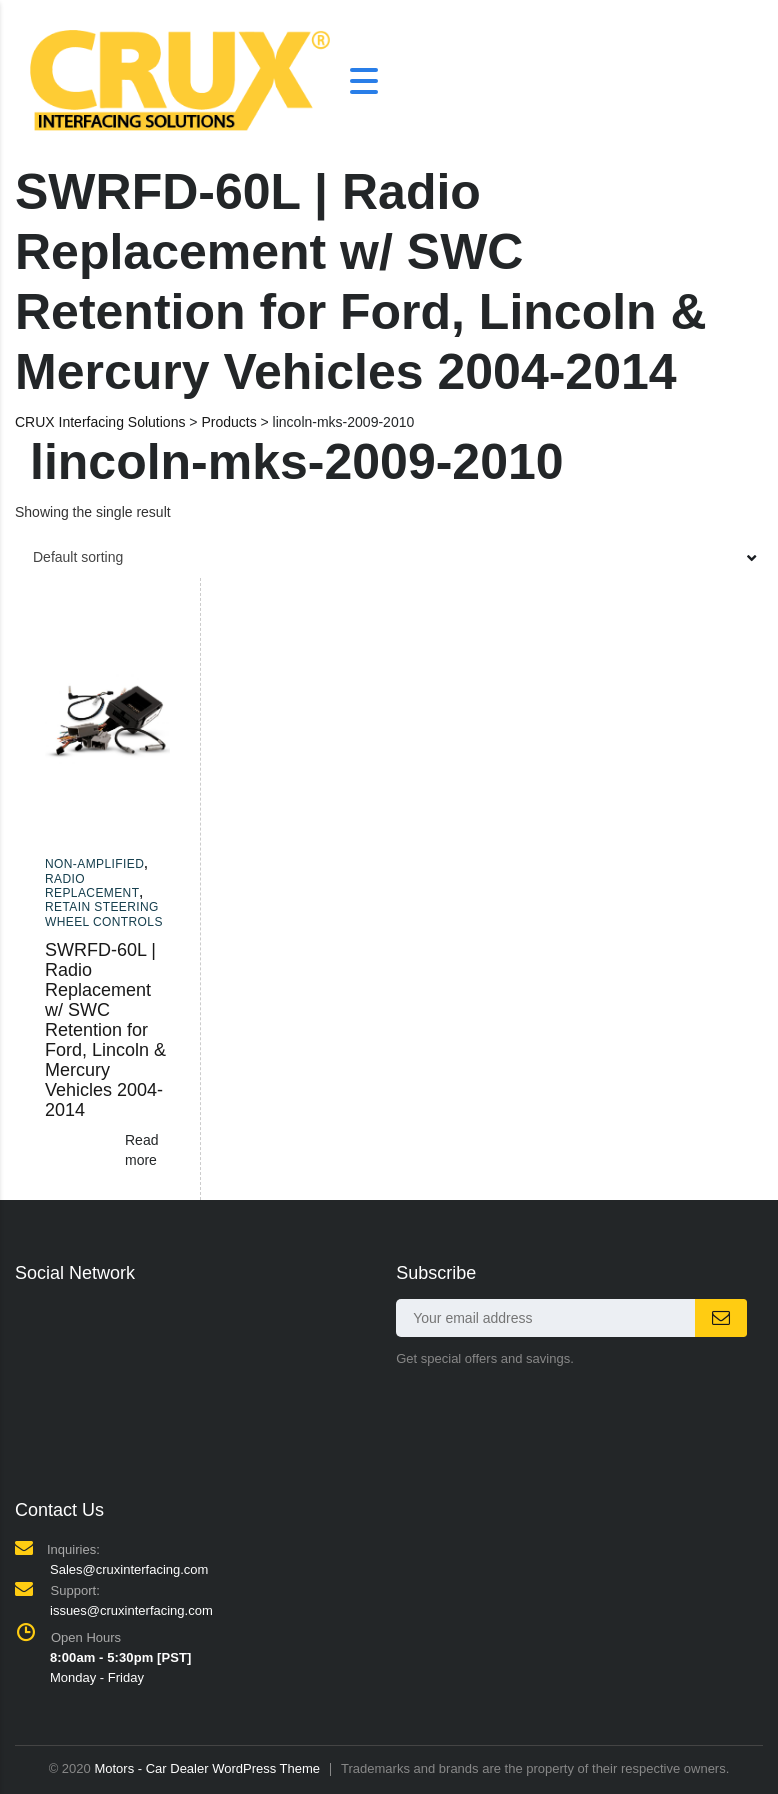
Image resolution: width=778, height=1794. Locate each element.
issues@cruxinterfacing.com (131, 1610)
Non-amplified (94, 864)
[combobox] (389, 557)
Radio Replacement (92, 886)
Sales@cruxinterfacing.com (129, 1569)
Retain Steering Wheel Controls (104, 914)
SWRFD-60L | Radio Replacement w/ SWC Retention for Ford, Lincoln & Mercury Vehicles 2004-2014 (105, 1030)
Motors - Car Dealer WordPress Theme (207, 1768)
